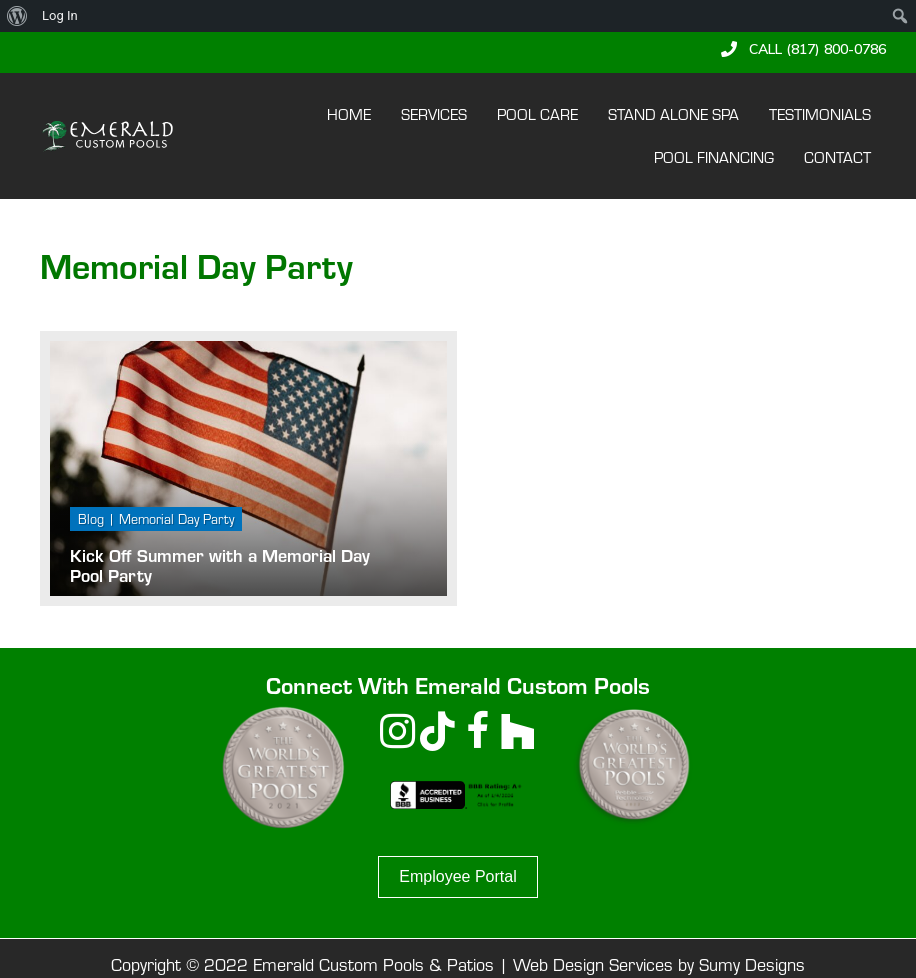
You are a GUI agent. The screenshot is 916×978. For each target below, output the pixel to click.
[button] (803, 49)
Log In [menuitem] (60, 15)
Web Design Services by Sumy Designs (659, 964)
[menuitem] (17, 16)
